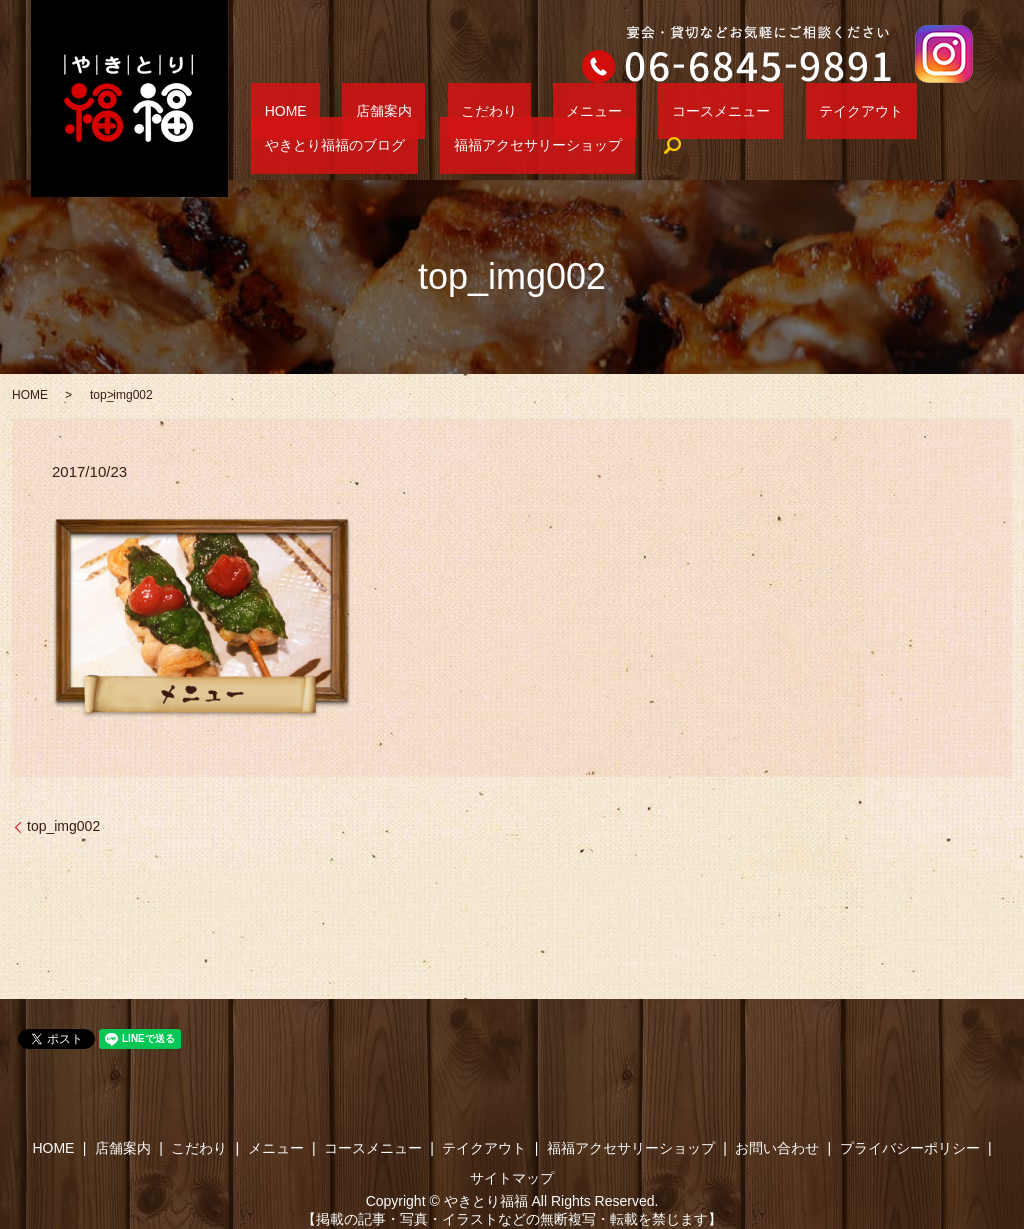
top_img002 (63, 826)
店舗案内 (344, 111)
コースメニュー (600, 111)
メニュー (500, 111)
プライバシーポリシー (910, 1148)
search (457, 146)
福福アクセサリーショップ (335, 145)
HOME (272, 111)
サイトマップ (512, 1178)
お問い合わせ (777, 1148)
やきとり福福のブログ (847, 111)
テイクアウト (713, 111)
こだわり (422, 111)
